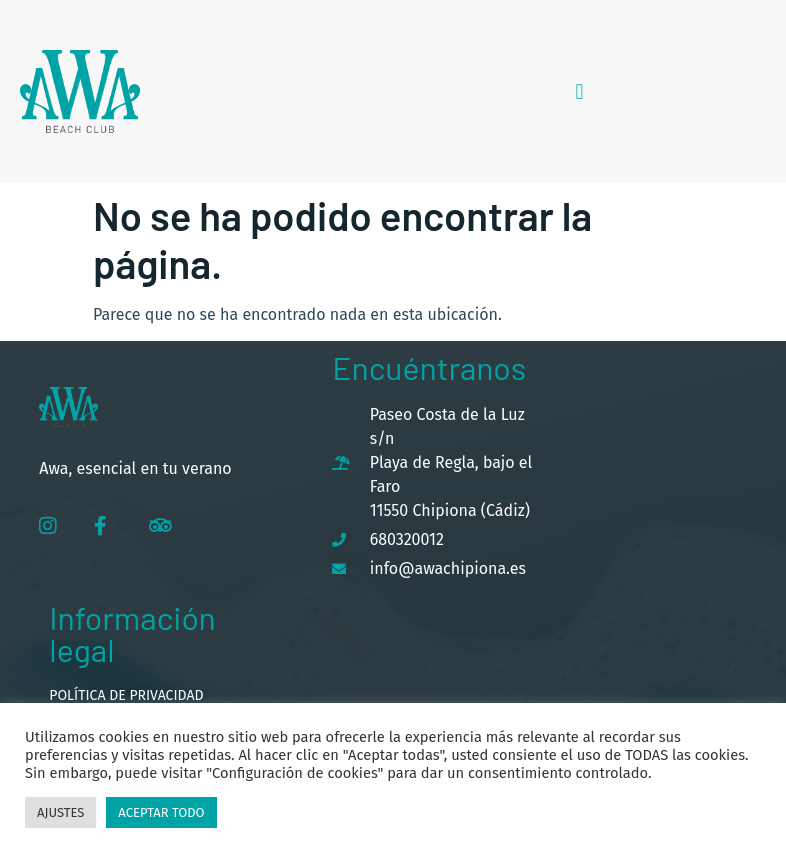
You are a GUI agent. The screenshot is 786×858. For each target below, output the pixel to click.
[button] (579, 91)
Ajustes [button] (60, 812)
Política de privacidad (126, 695)
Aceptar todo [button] (161, 812)
